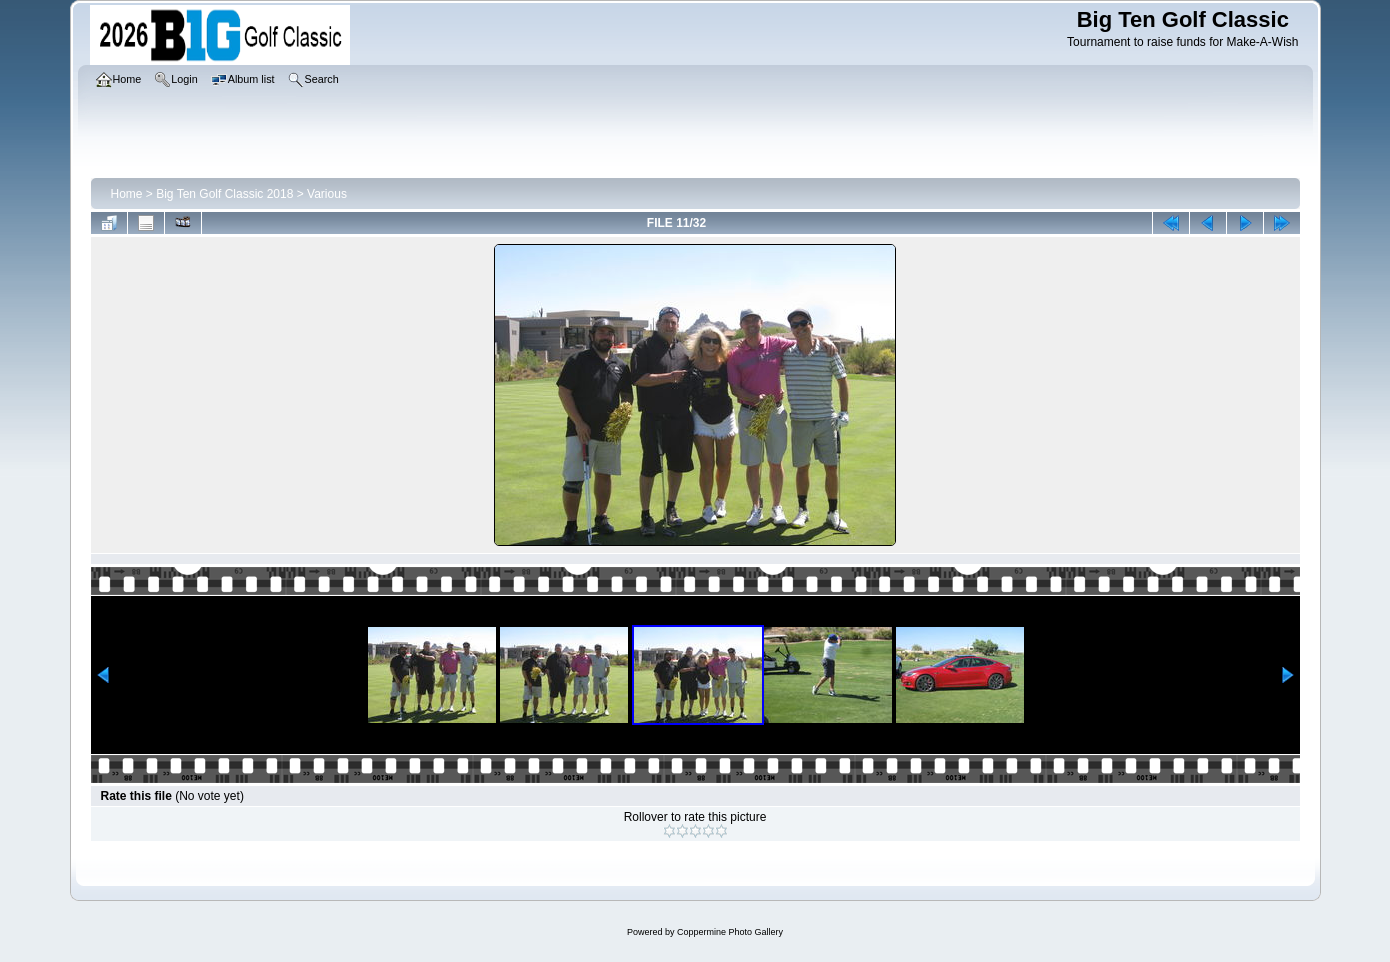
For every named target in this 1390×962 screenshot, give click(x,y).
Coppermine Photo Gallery (730, 932)
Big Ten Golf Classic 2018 (224, 194)
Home (127, 194)
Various (327, 194)
